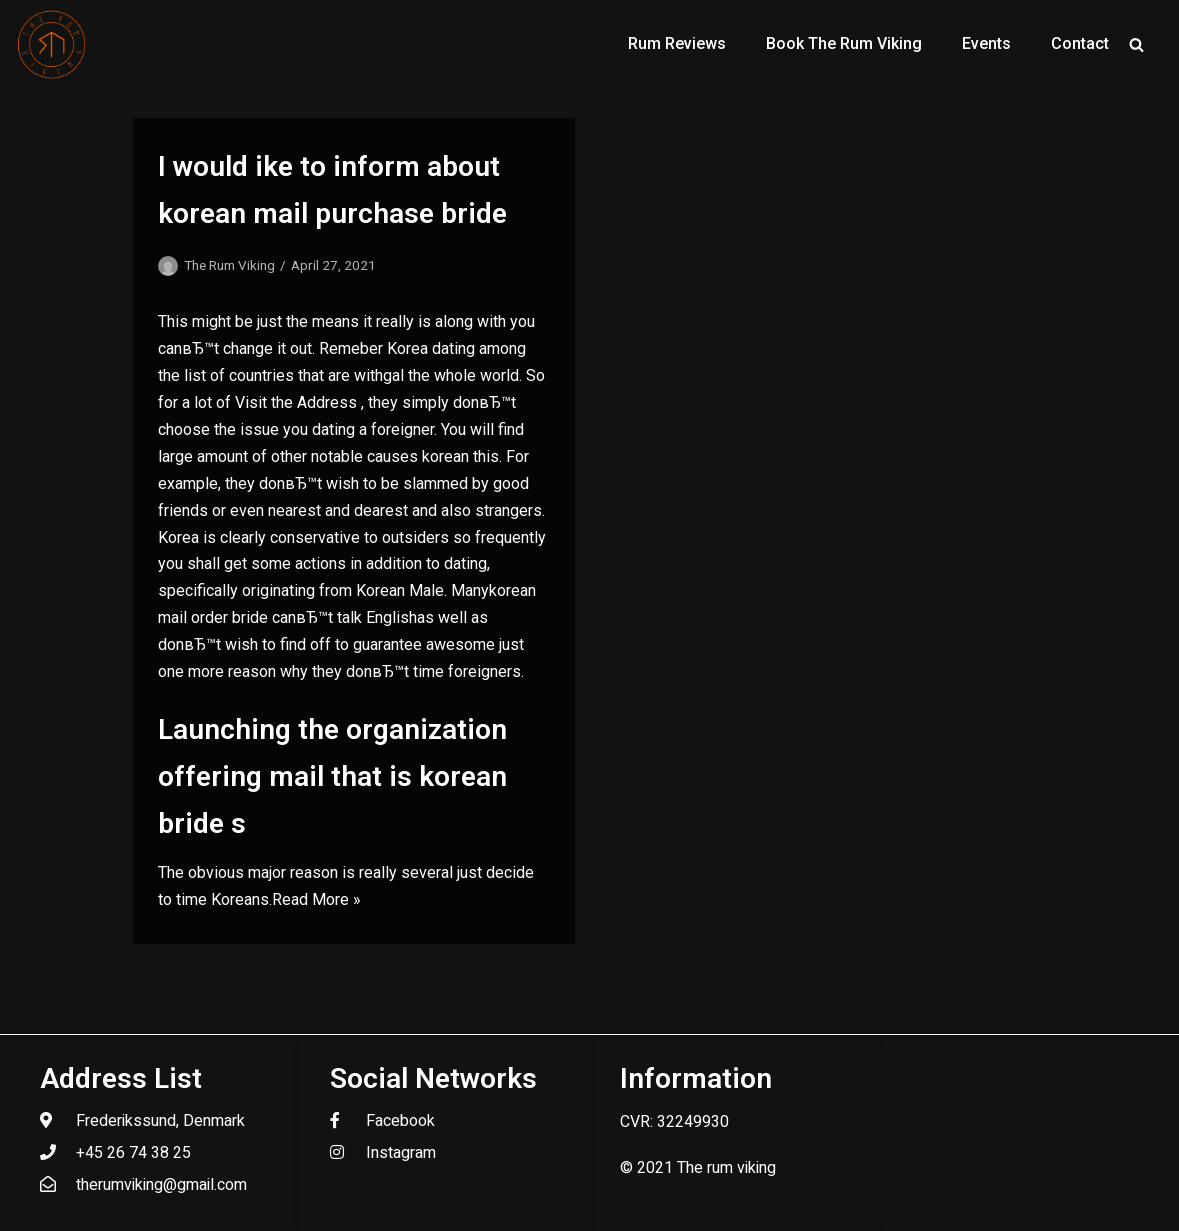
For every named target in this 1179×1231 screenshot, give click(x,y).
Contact (1080, 43)
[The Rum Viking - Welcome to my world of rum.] (52, 44)
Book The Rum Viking (844, 43)
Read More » (316, 899)
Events (986, 43)
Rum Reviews (677, 43)
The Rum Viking (229, 265)
